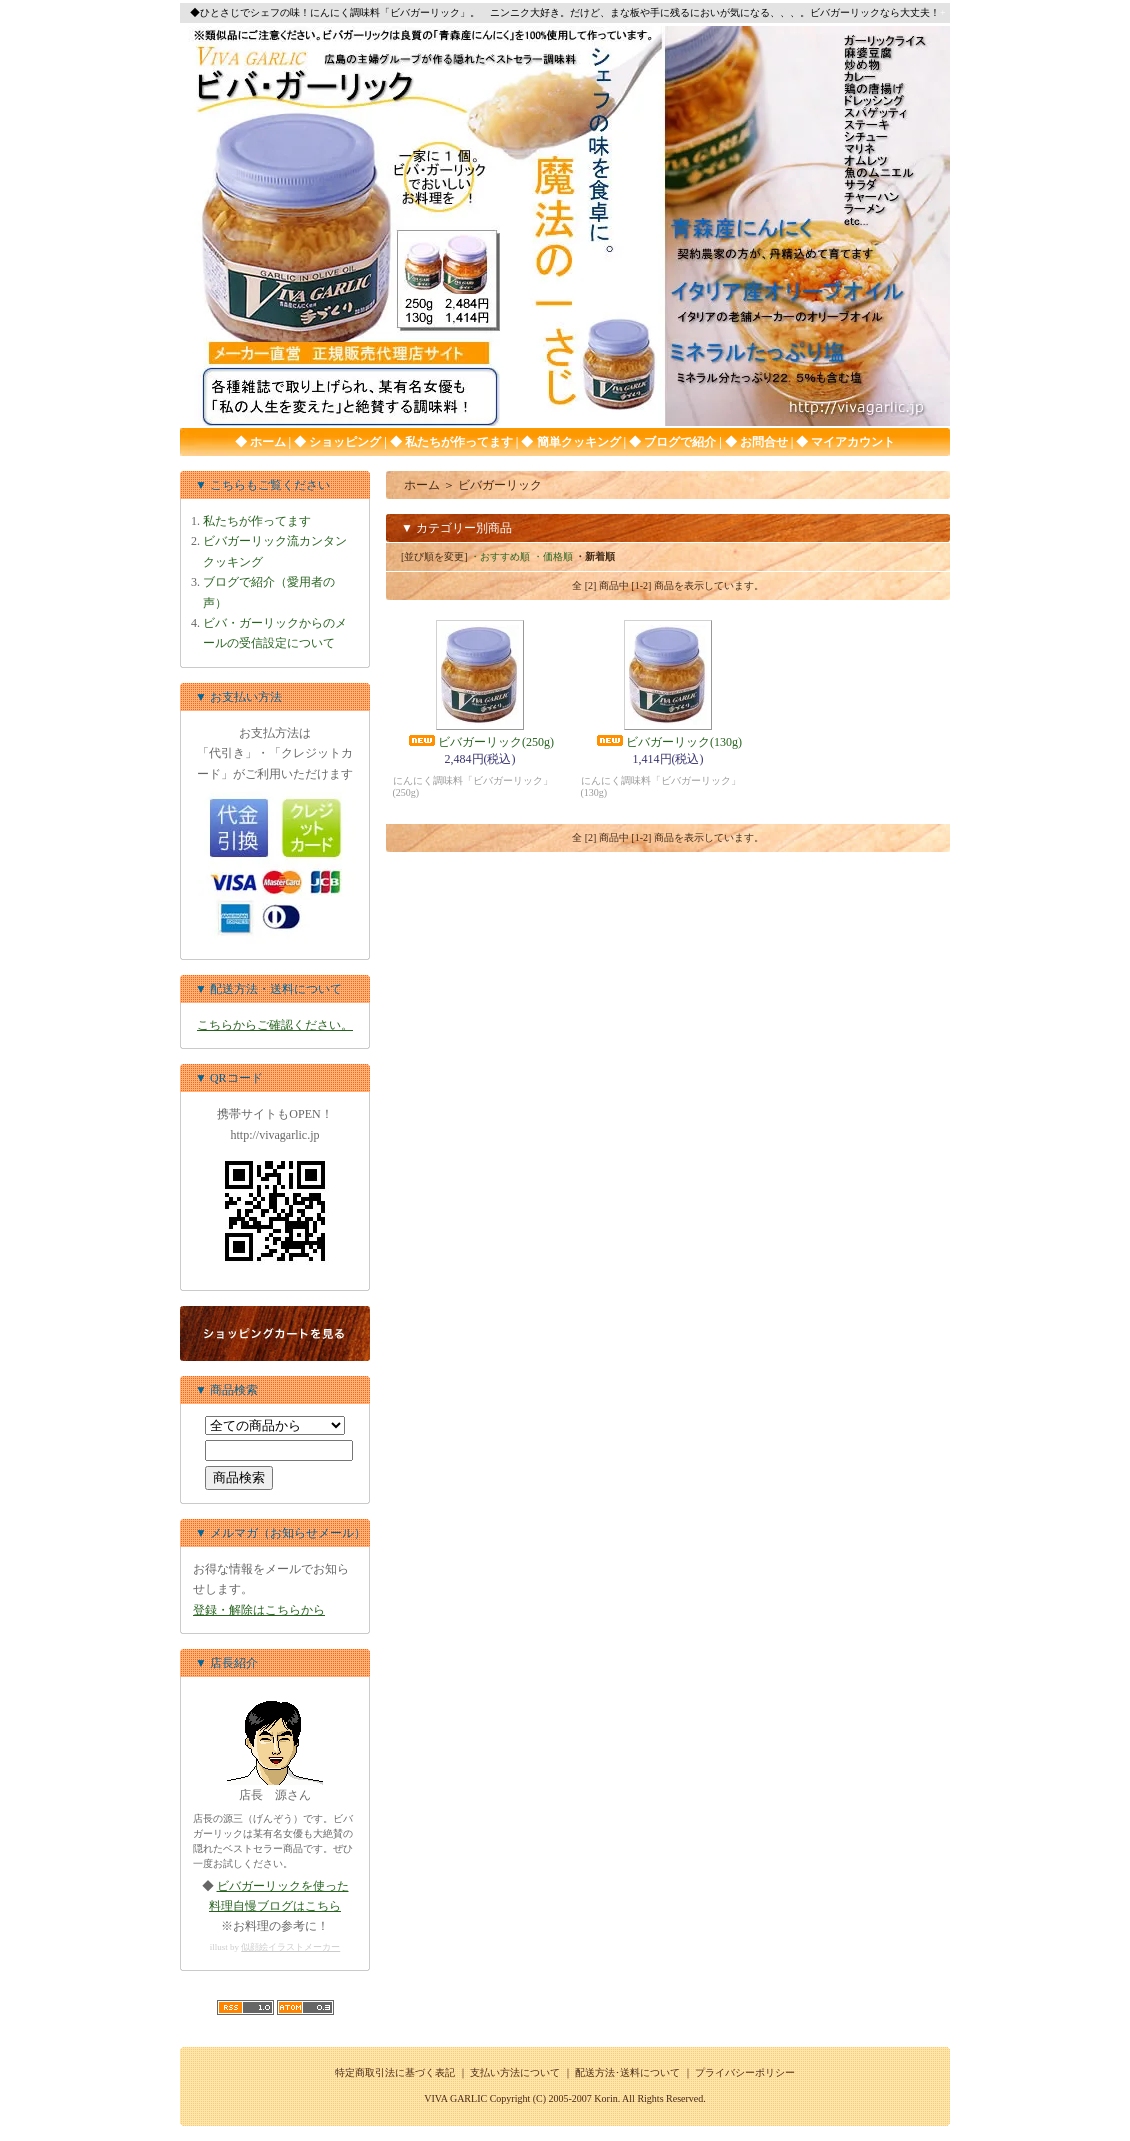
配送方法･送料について (627, 2072)
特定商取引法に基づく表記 (395, 2072)
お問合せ (762, 442)
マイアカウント (851, 442)
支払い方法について (515, 2072)
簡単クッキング (577, 442)
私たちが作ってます (457, 442)
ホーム (266, 442)
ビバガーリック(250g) (480, 742)
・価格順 (553, 556)
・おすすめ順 (500, 556)
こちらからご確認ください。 (275, 1025)
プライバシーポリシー (745, 2072)
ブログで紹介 (678, 442)
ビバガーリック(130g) (668, 742)
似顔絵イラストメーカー (290, 1947)
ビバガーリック (500, 485)
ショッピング (343, 442)
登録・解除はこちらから (259, 1610)
